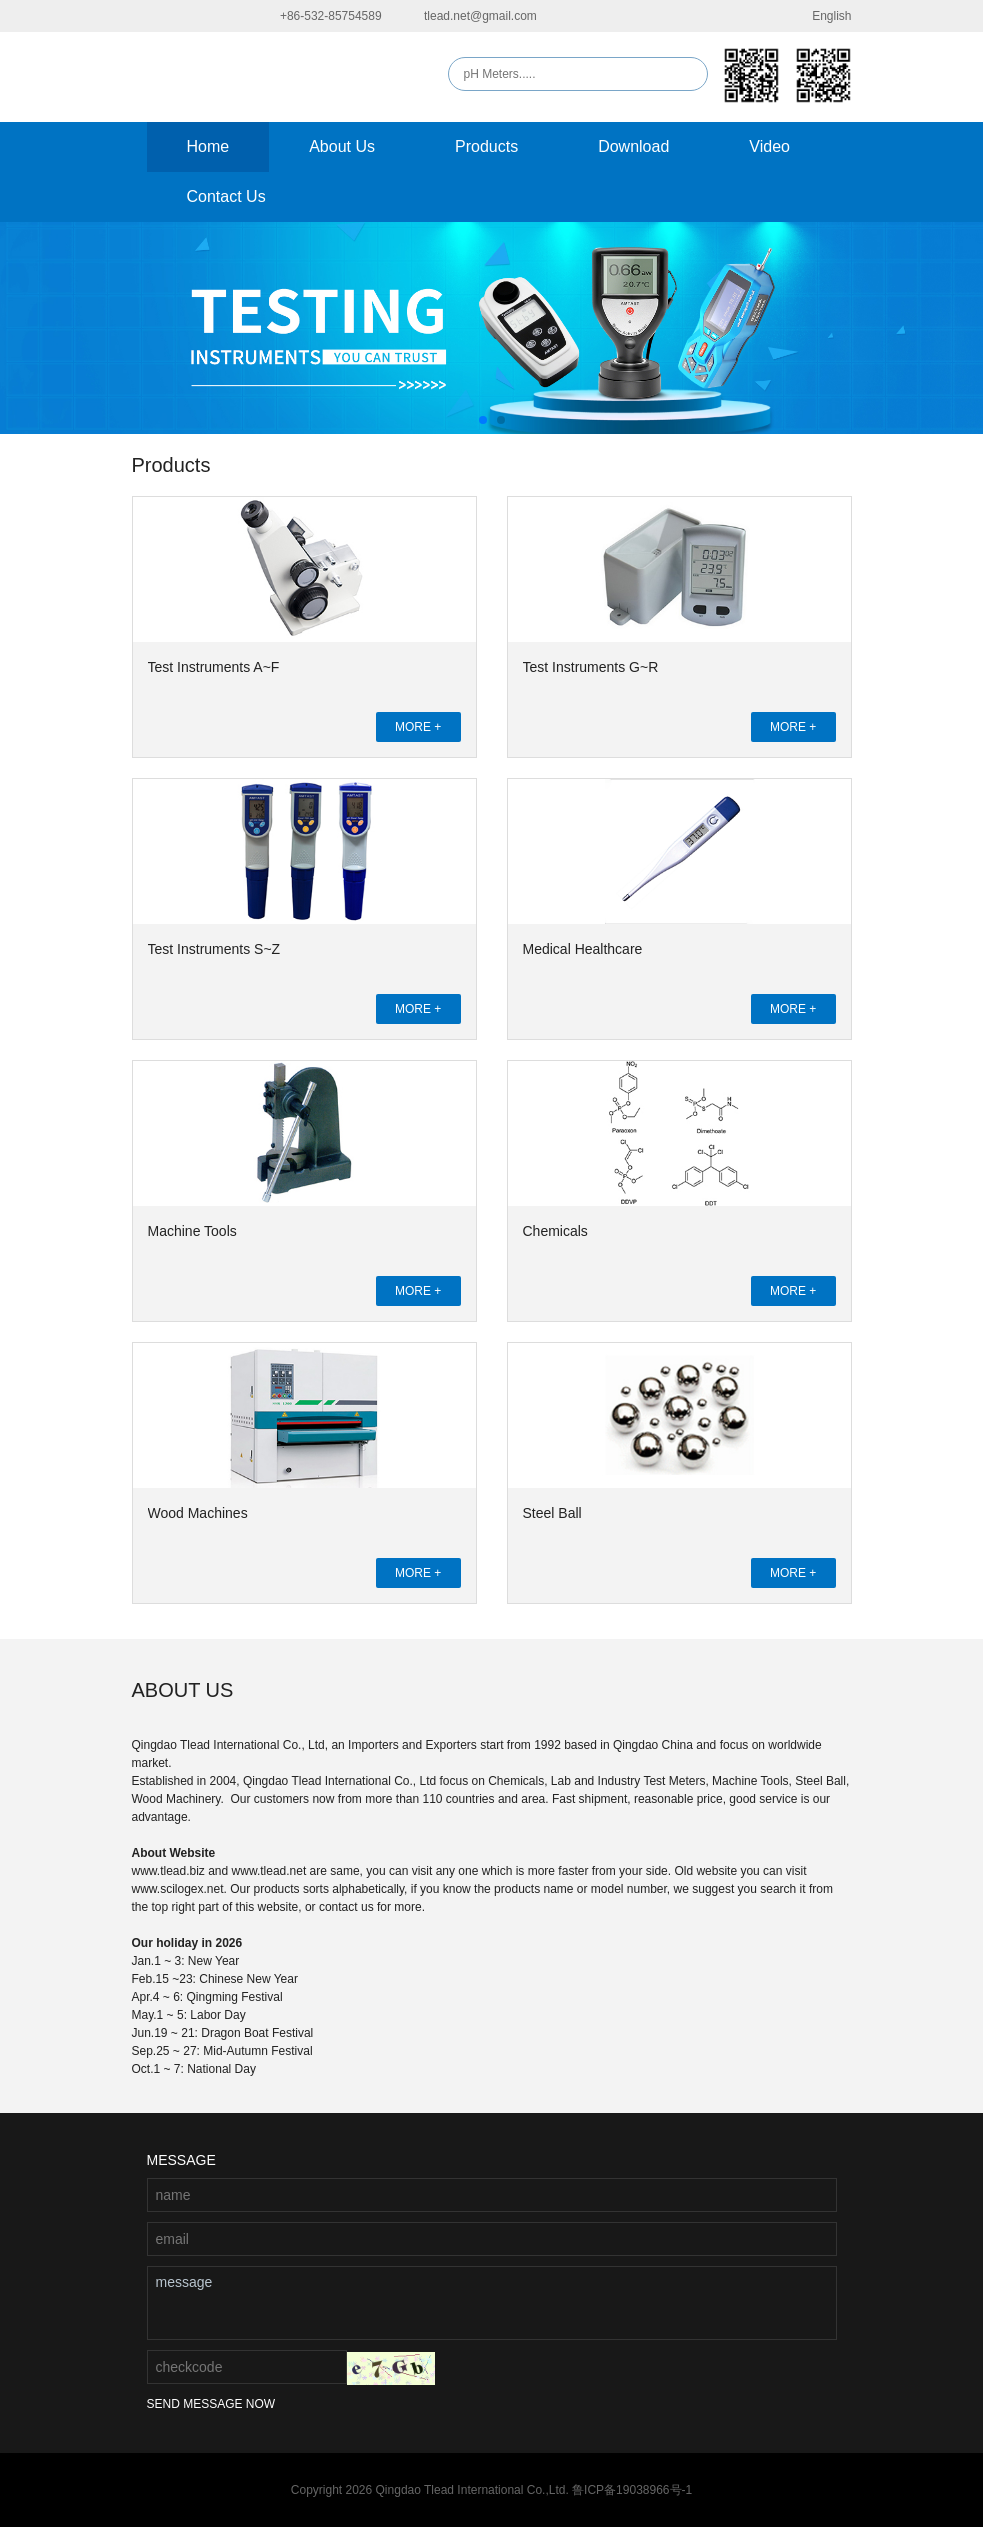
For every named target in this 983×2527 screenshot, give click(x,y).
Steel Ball (552, 1513)
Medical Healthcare (583, 949)
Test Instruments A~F (214, 667)
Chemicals (555, 1231)
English (819, 16)
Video (769, 146)
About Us (342, 146)
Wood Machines (198, 1513)
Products (486, 146)
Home (208, 146)
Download (633, 146)
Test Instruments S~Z (214, 949)
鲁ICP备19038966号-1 (632, 2490)
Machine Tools (192, 1231)
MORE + (418, 727)
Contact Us (226, 196)
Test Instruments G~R (591, 667)
